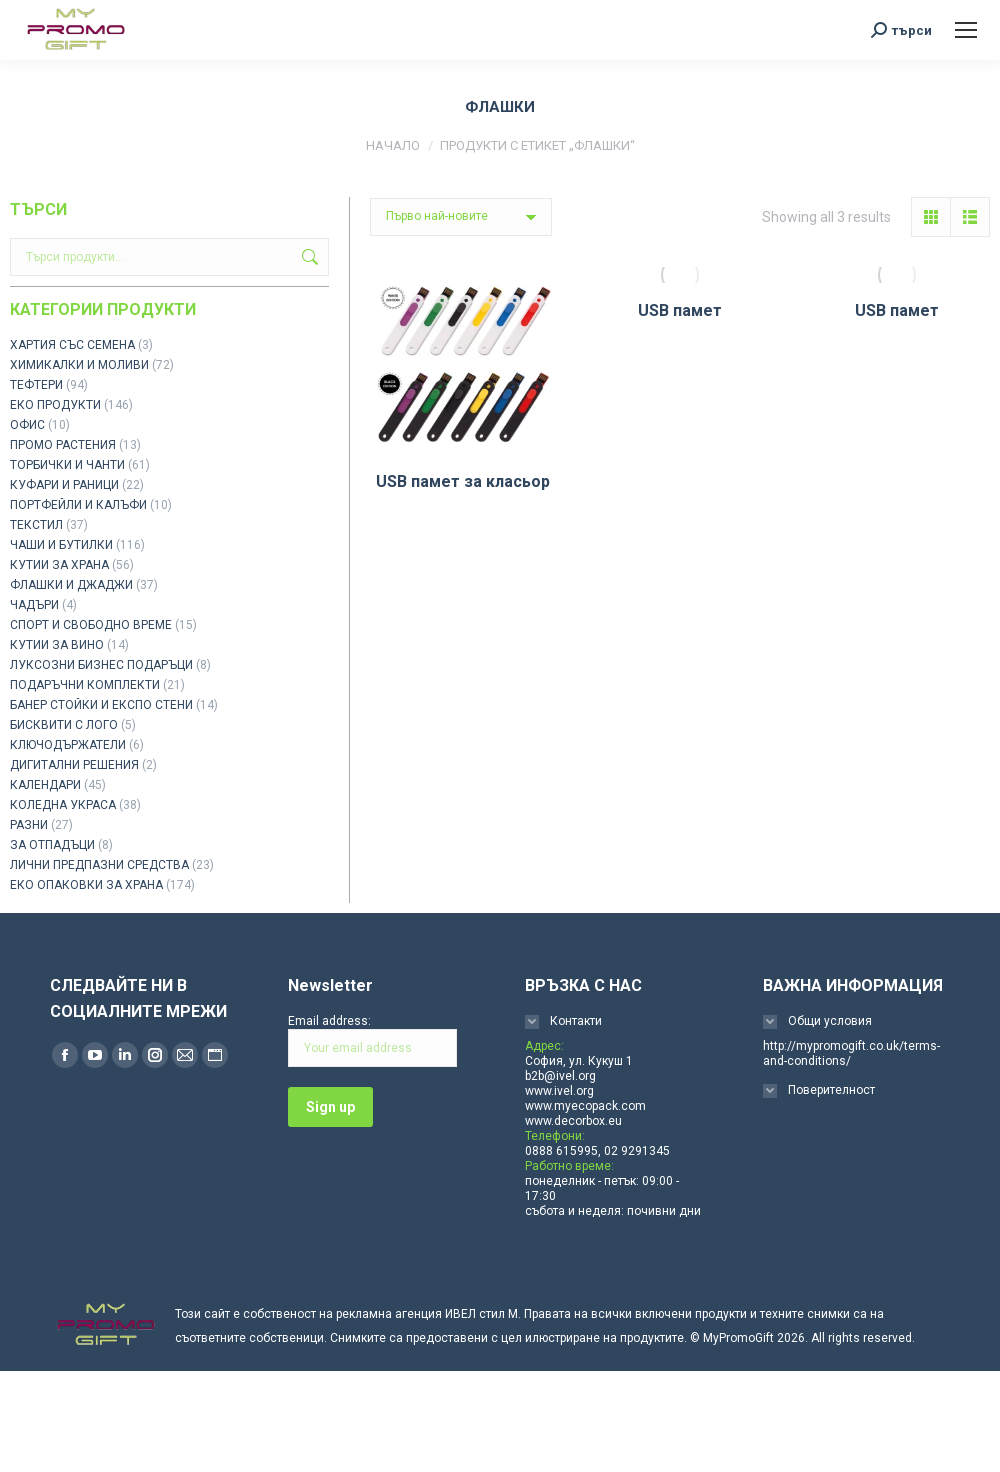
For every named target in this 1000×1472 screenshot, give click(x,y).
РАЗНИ (29, 825)
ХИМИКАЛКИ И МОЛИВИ (79, 365)
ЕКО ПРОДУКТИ (55, 405)
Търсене (308, 257)
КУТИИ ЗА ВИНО (57, 645)
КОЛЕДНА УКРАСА (63, 805)
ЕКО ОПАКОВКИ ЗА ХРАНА (86, 885)
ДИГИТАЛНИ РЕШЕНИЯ (74, 765)
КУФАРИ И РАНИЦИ (64, 485)
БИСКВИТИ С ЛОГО (64, 725)
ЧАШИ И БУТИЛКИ (61, 545)
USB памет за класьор (463, 481)
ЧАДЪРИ (34, 605)
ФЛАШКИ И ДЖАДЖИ (71, 585)
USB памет (680, 310)
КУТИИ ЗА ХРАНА (59, 565)
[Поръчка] (461, 217)
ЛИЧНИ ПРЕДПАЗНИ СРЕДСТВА (99, 865)
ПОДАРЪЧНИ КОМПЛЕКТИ (85, 685)
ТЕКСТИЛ (36, 525)
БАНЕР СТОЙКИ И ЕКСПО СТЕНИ (101, 705)
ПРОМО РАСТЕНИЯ (63, 445)
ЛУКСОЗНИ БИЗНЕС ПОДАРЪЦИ (101, 665)
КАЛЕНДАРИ (45, 785)
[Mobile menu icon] (966, 30)
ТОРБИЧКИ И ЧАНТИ (67, 465)
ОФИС (27, 425)
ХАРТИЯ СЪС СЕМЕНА (72, 345)
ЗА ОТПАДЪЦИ (52, 845)
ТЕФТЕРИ (36, 385)
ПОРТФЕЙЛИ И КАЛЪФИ (78, 505)
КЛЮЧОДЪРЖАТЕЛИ (68, 745)
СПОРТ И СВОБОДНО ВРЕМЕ (91, 625)
